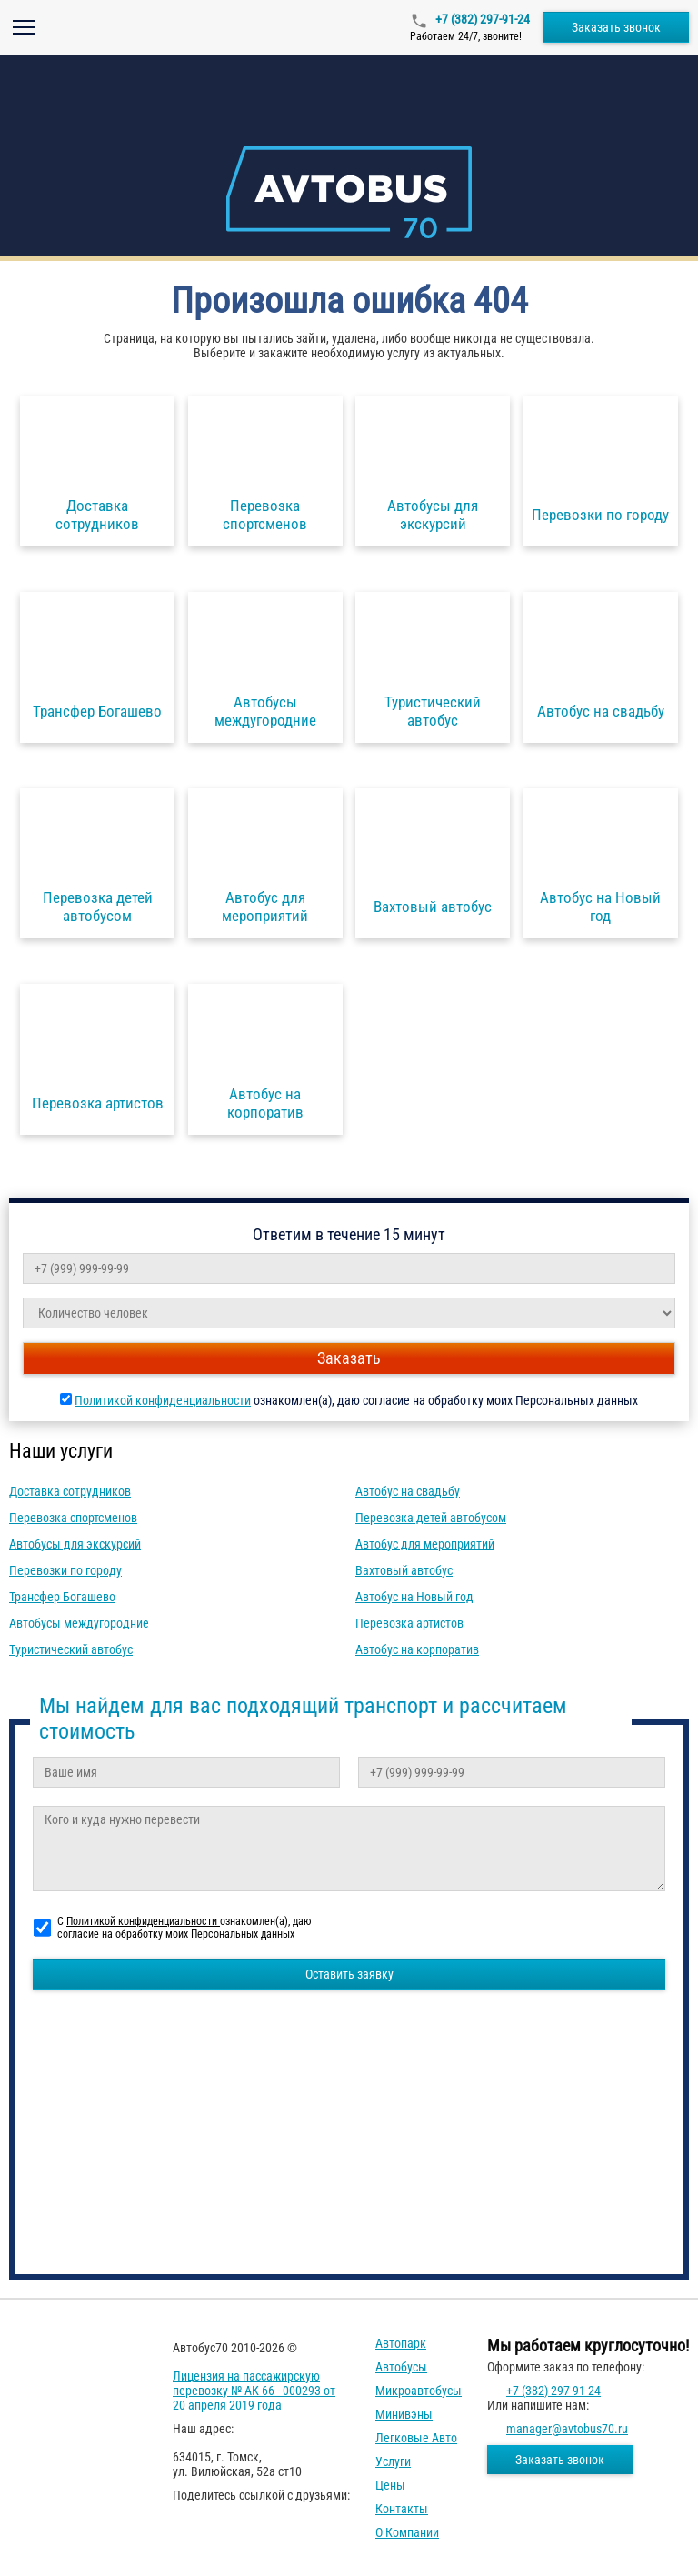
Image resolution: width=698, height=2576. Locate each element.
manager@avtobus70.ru (567, 2428)
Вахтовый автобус (404, 1570)
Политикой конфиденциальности (163, 1400)
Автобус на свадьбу (407, 1491)
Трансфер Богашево (62, 1596)
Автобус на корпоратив (417, 1649)
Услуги (393, 2461)
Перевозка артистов (409, 1623)
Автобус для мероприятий (424, 1544)
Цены (390, 2485)
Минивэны (404, 2414)
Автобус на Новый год (414, 1596)
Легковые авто (416, 2438)
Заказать (349, 1358)
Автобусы (401, 2367)
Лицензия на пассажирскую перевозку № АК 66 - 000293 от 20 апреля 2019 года (254, 2390)
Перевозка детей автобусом (430, 1517)
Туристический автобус (71, 1649)
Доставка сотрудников (70, 1491)
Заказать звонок (616, 27)
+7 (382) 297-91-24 (481, 19)
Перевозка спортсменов (73, 1517)
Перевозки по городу (65, 1570)
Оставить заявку (349, 1974)
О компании (407, 2532)
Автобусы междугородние (79, 1623)
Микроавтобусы (418, 2390)
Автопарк (400, 2343)
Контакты (401, 2508)
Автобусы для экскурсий (75, 1544)
